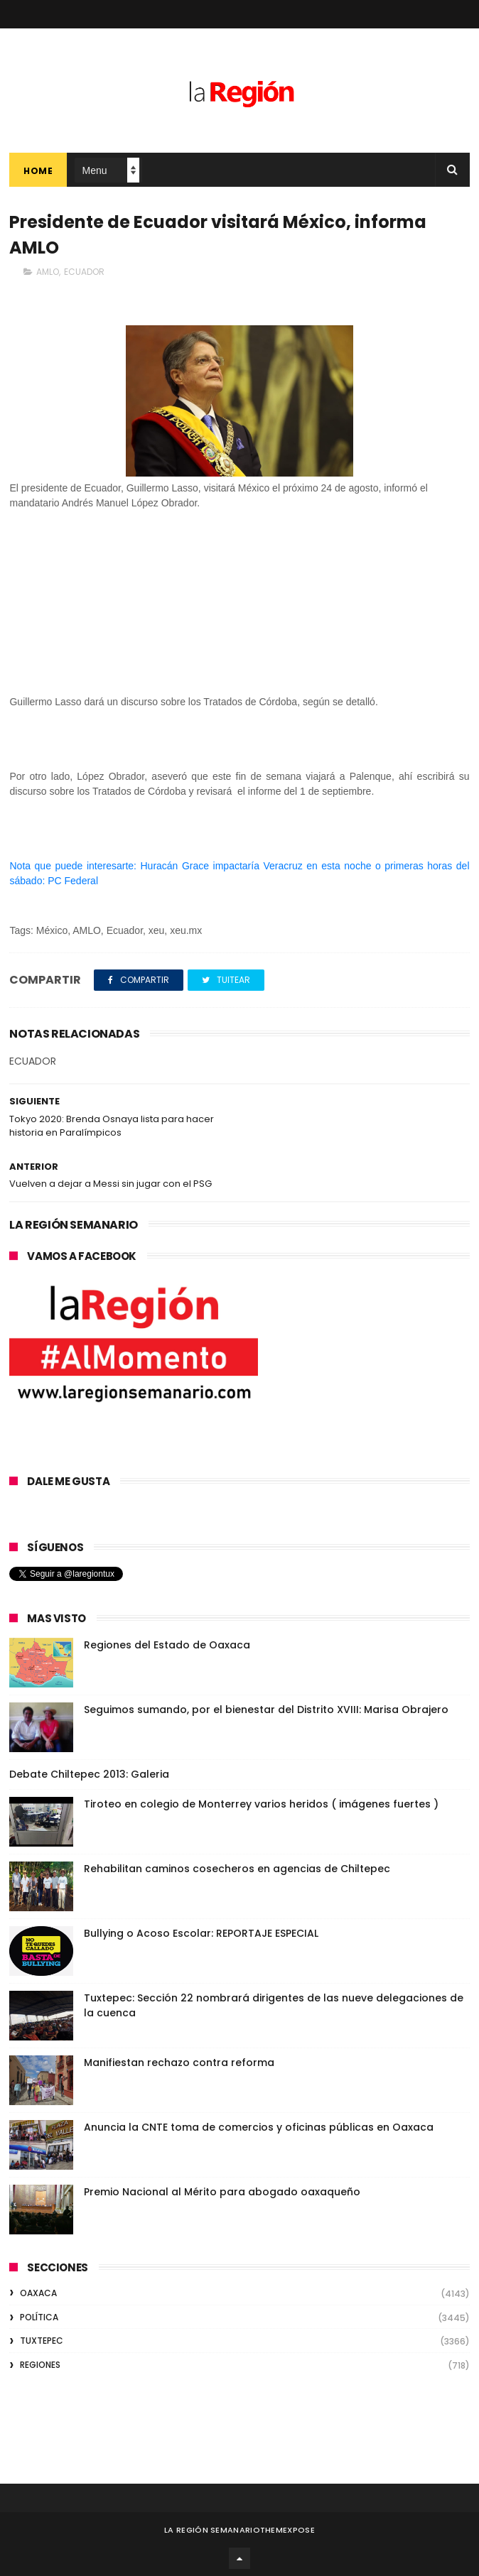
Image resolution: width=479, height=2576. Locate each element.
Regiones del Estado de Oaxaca (167, 1645)
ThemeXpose (287, 2530)
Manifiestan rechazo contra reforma (179, 2062)
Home (38, 171)
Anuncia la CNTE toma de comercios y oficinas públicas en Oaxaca (259, 2127)
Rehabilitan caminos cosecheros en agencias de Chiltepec (237, 1869)
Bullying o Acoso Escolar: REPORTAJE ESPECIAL (201, 1933)
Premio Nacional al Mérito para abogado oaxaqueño (222, 2192)
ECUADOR (84, 272)
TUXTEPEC (41, 2341)
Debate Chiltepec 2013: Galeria (89, 1774)
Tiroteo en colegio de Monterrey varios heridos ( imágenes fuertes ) (261, 1804)
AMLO (47, 272)
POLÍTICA (39, 2317)
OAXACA (38, 2293)
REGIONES (40, 2365)
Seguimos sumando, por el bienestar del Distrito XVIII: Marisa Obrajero (266, 1709)
